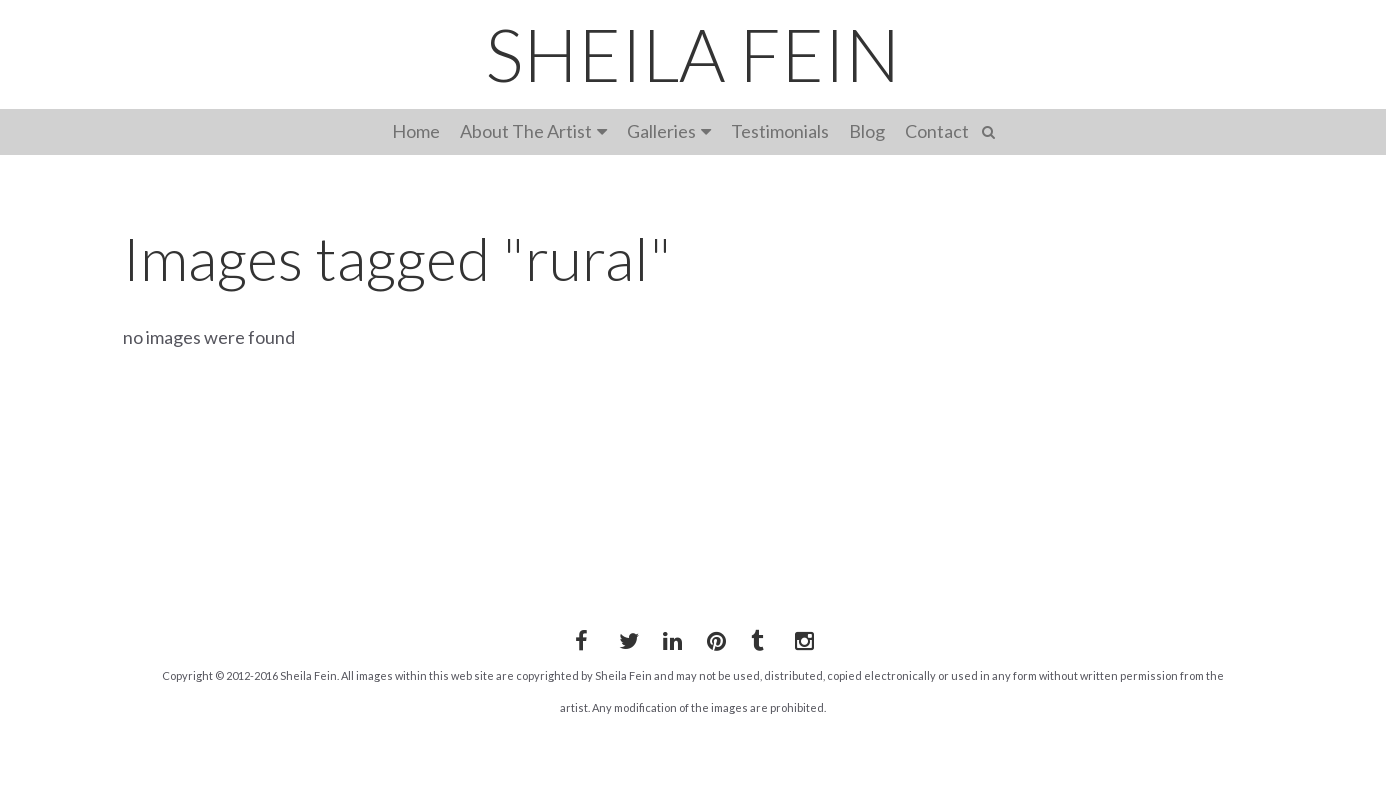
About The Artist (526, 131)
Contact (937, 131)
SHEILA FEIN (693, 54)
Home (416, 131)
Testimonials (780, 131)
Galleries (661, 131)
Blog (867, 131)
